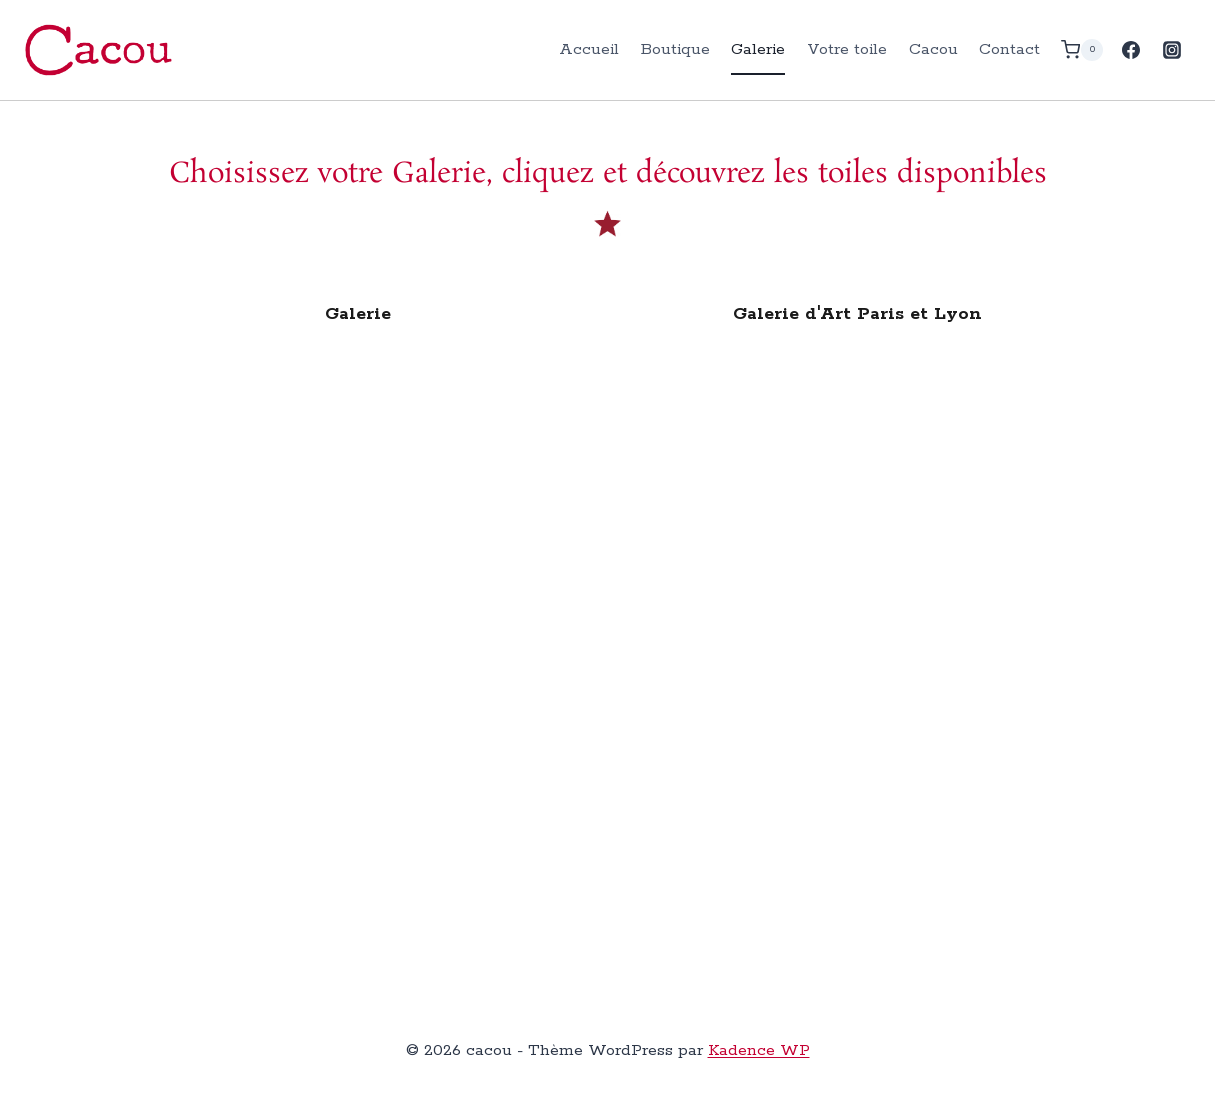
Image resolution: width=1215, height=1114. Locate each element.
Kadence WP (759, 1050)
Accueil (589, 49)
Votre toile (847, 49)
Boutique (675, 49)
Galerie (758, 49)
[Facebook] (1131, 50)
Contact (1009, 49)
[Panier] (1082, 49)
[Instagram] (1172, 50)
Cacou (933, 49)
